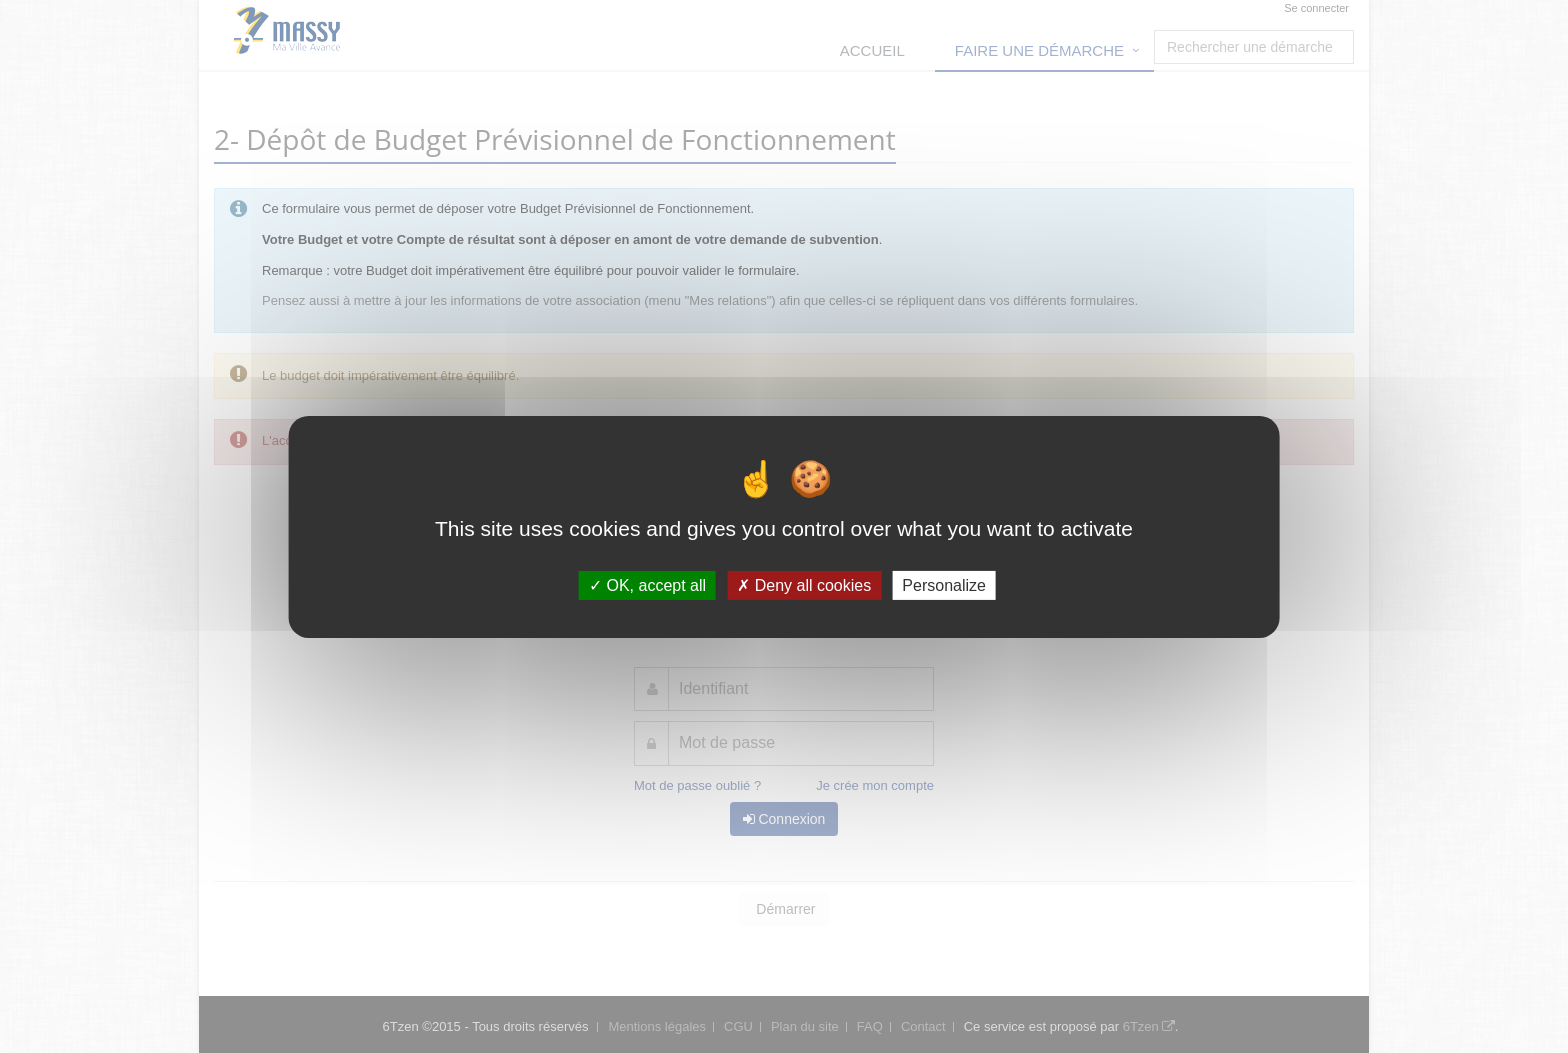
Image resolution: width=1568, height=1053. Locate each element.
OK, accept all (647, 584)
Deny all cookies (804, 584)
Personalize (944, 584)
